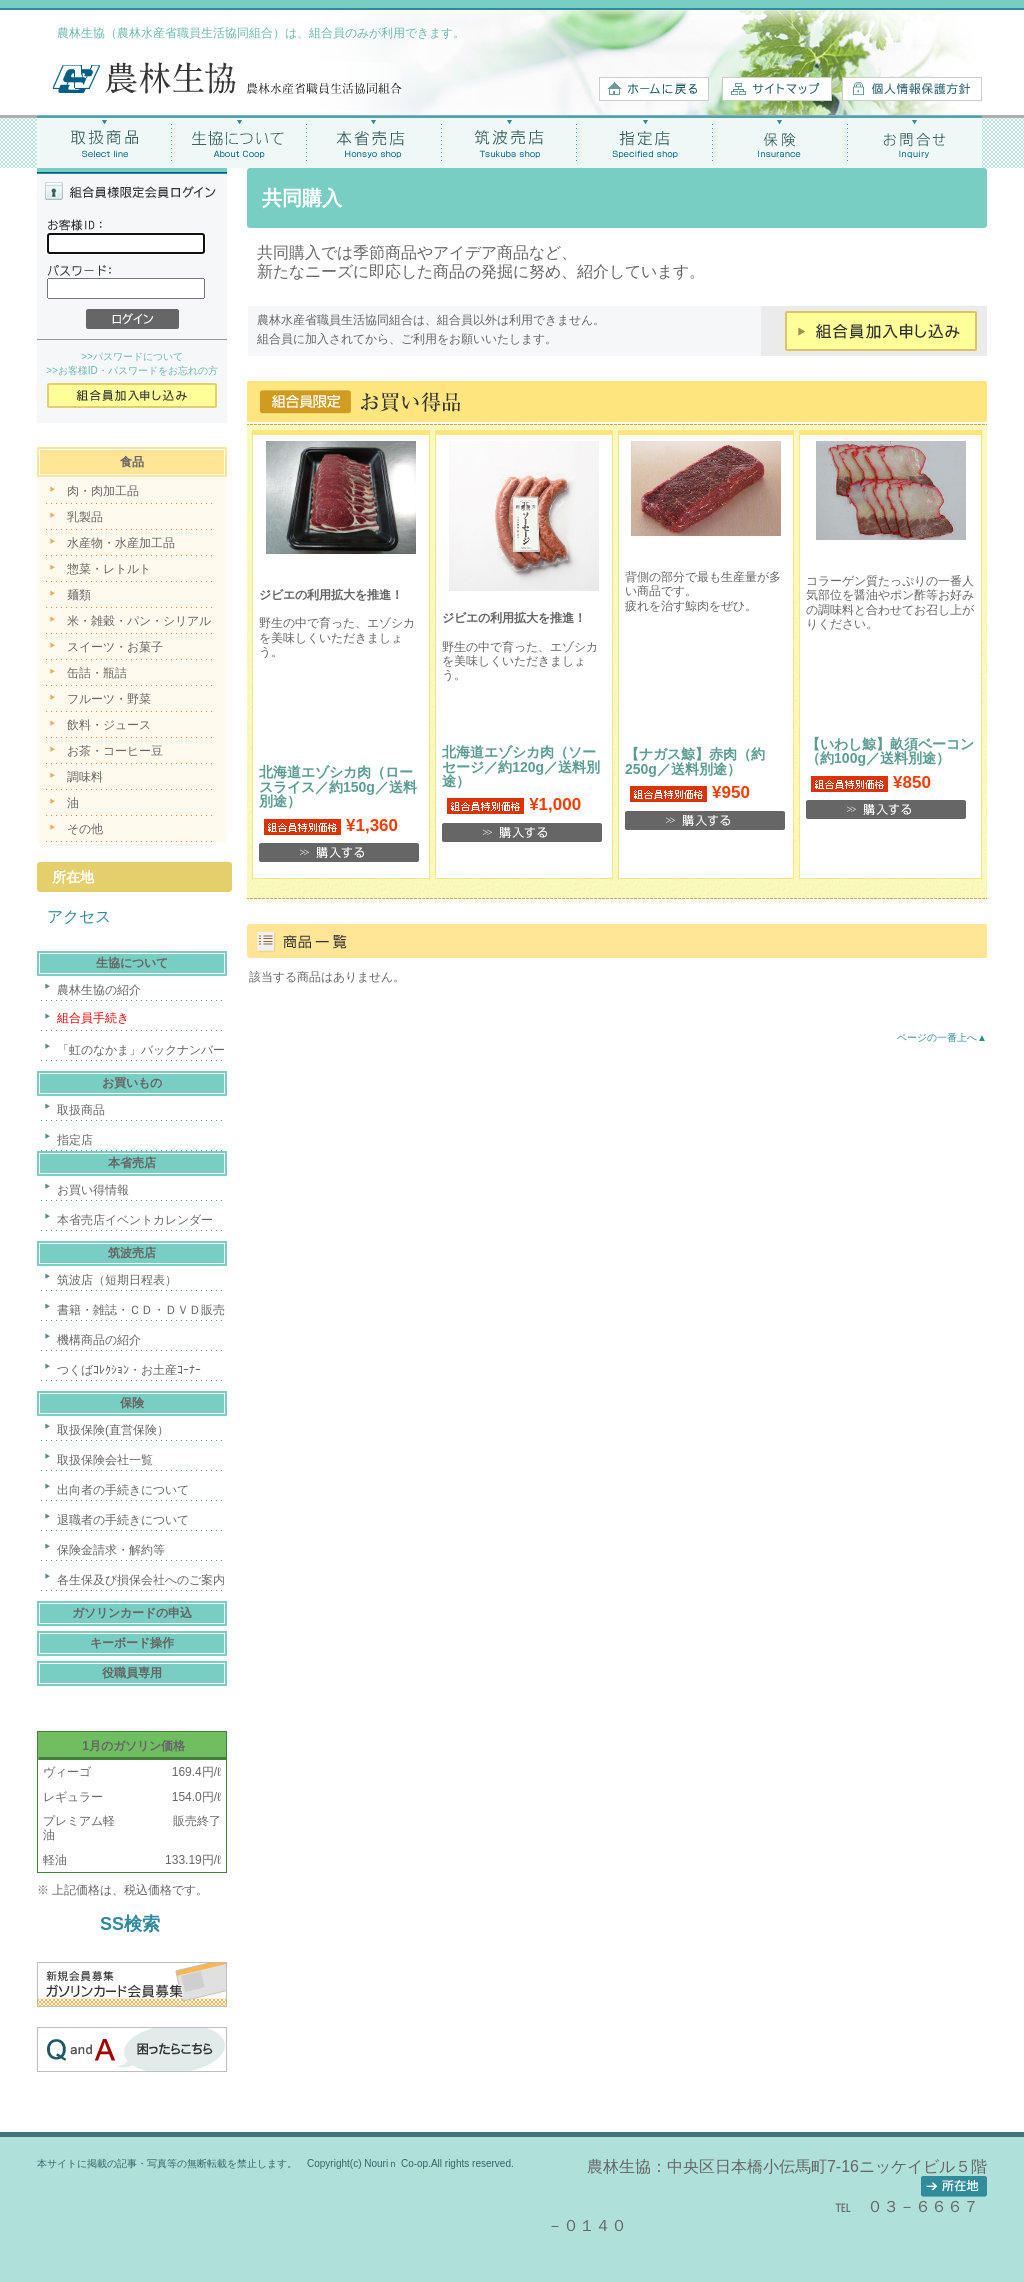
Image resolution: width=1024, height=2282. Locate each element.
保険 (779, 141)
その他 (85, 829)
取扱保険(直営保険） (113, 1430)
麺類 (79, 595)
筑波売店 (509, 141)
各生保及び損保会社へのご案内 (141, 1580)
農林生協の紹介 (99, 990)
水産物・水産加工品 (121, 543)
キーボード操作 (132, 1643)
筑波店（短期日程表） (117, 1280)
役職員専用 (132, 1673)
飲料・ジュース (109, 725)
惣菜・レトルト (109, 569)
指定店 (644, 141)
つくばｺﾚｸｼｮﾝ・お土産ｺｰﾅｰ (129, 1370)
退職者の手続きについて (123, 1520)
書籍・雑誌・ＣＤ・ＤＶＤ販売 (141, 1310)
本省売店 (374, 141)
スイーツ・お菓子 (115, 647)
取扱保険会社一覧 (105, 1460)
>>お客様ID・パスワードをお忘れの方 (132, 370)
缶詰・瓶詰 (97, 673)
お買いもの (132, 1083)
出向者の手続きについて (123, 1490)
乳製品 (85, 517)
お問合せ (914, 141)
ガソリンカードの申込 (132, 1613)
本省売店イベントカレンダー (135, 1220)
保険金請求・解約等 (111, 1550)
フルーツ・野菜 (109, 699)
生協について (239, 141)
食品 (132, 462)
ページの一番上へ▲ (942, 1037)
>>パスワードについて (132, 356)
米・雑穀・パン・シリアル (139, 621)
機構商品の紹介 (99, 1340)
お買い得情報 (93, 1190)
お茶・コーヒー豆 (115, 751)
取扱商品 (104, 141)
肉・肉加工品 (103, 491)
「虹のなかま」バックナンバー (141, 1050)
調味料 (85, 777)
